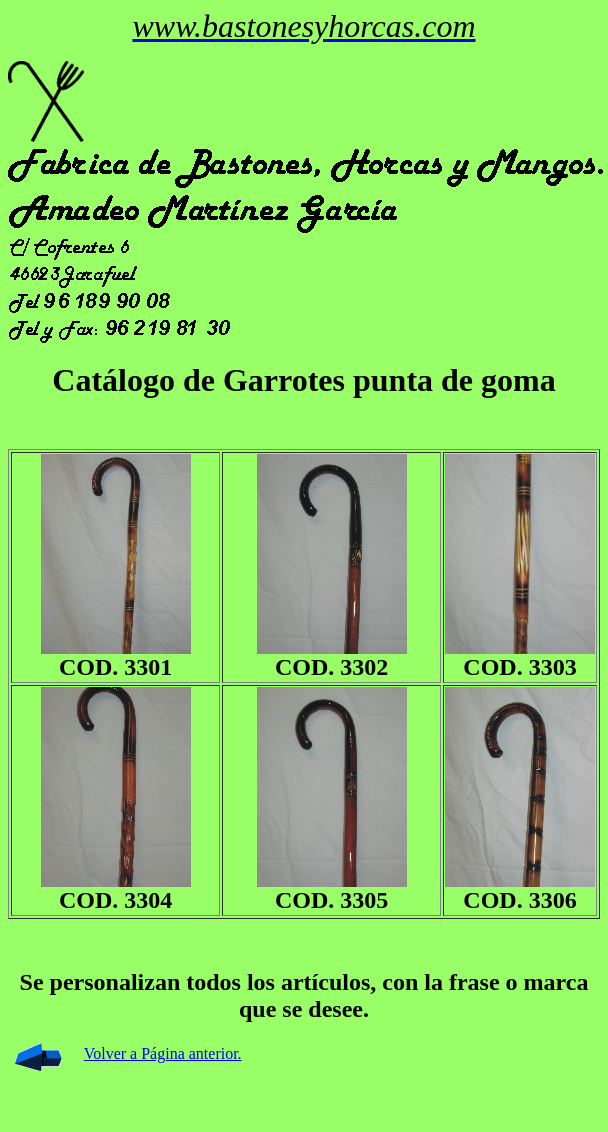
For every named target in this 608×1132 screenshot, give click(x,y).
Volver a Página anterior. (163, 1053)
